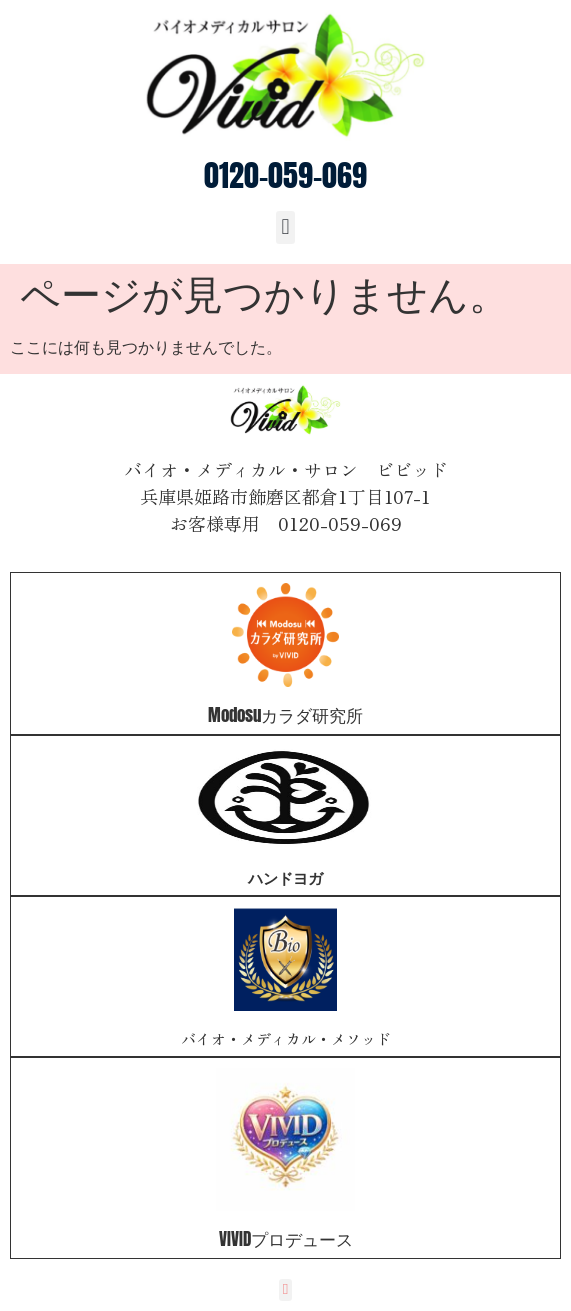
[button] (285, 227)
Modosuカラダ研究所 (285, 715)
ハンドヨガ (285, 877)
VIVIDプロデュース (286, 1239)
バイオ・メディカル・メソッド (286, 1038)
